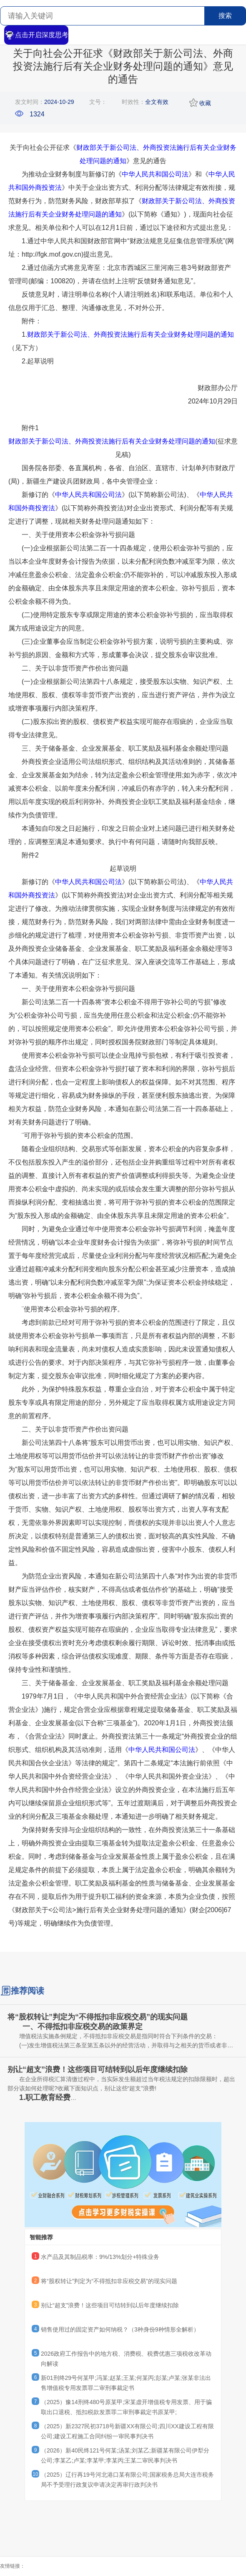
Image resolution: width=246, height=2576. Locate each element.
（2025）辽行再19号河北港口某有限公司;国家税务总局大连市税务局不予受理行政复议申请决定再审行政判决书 (127, 2479)
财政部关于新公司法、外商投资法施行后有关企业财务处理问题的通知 (130, 334)
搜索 (225, 15)
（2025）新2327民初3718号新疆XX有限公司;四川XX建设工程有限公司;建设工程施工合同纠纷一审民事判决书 (127, 2431)
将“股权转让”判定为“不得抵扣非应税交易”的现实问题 (109, 2281)
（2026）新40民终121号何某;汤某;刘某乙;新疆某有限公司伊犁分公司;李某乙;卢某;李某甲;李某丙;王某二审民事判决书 (125, 2455)
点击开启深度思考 (36, 35)
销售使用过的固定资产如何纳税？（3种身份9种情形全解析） (120, 2329)
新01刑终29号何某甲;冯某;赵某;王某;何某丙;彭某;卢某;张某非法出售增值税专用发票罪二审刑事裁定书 (126, 2382)
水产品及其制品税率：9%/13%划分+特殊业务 (100, 2256)
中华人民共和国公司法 (155, 174)
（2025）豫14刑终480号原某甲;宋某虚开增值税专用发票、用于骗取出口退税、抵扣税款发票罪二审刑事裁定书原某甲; (126, 2407)
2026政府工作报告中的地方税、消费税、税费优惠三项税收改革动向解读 (126, 2358)
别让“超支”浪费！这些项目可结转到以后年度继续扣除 (110, 2305)
